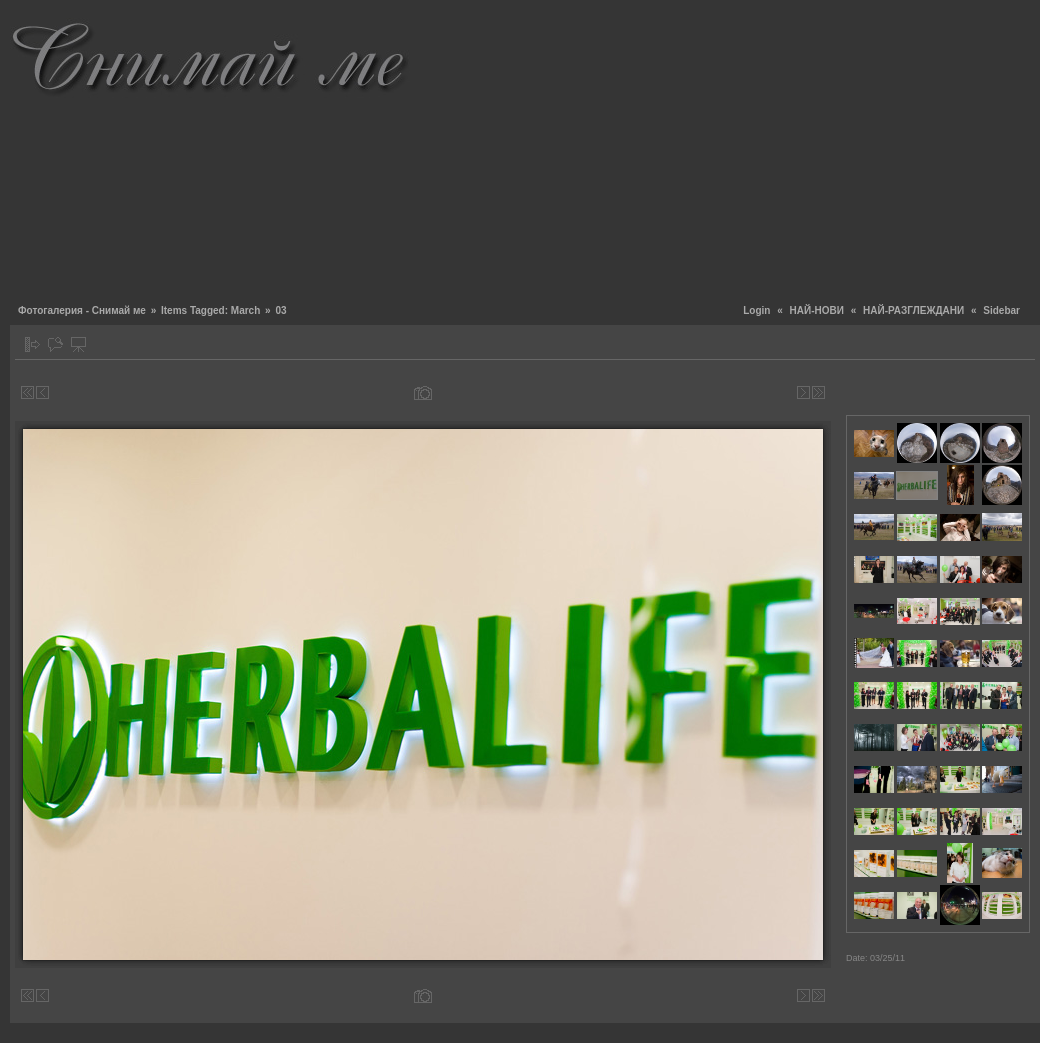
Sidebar (1001, 310)
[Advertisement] (737, 150)
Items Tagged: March (210, 310)
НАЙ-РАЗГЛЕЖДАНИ (913, 310)
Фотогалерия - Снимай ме (82, 310)
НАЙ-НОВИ (817, 310)
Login (756, 310)
